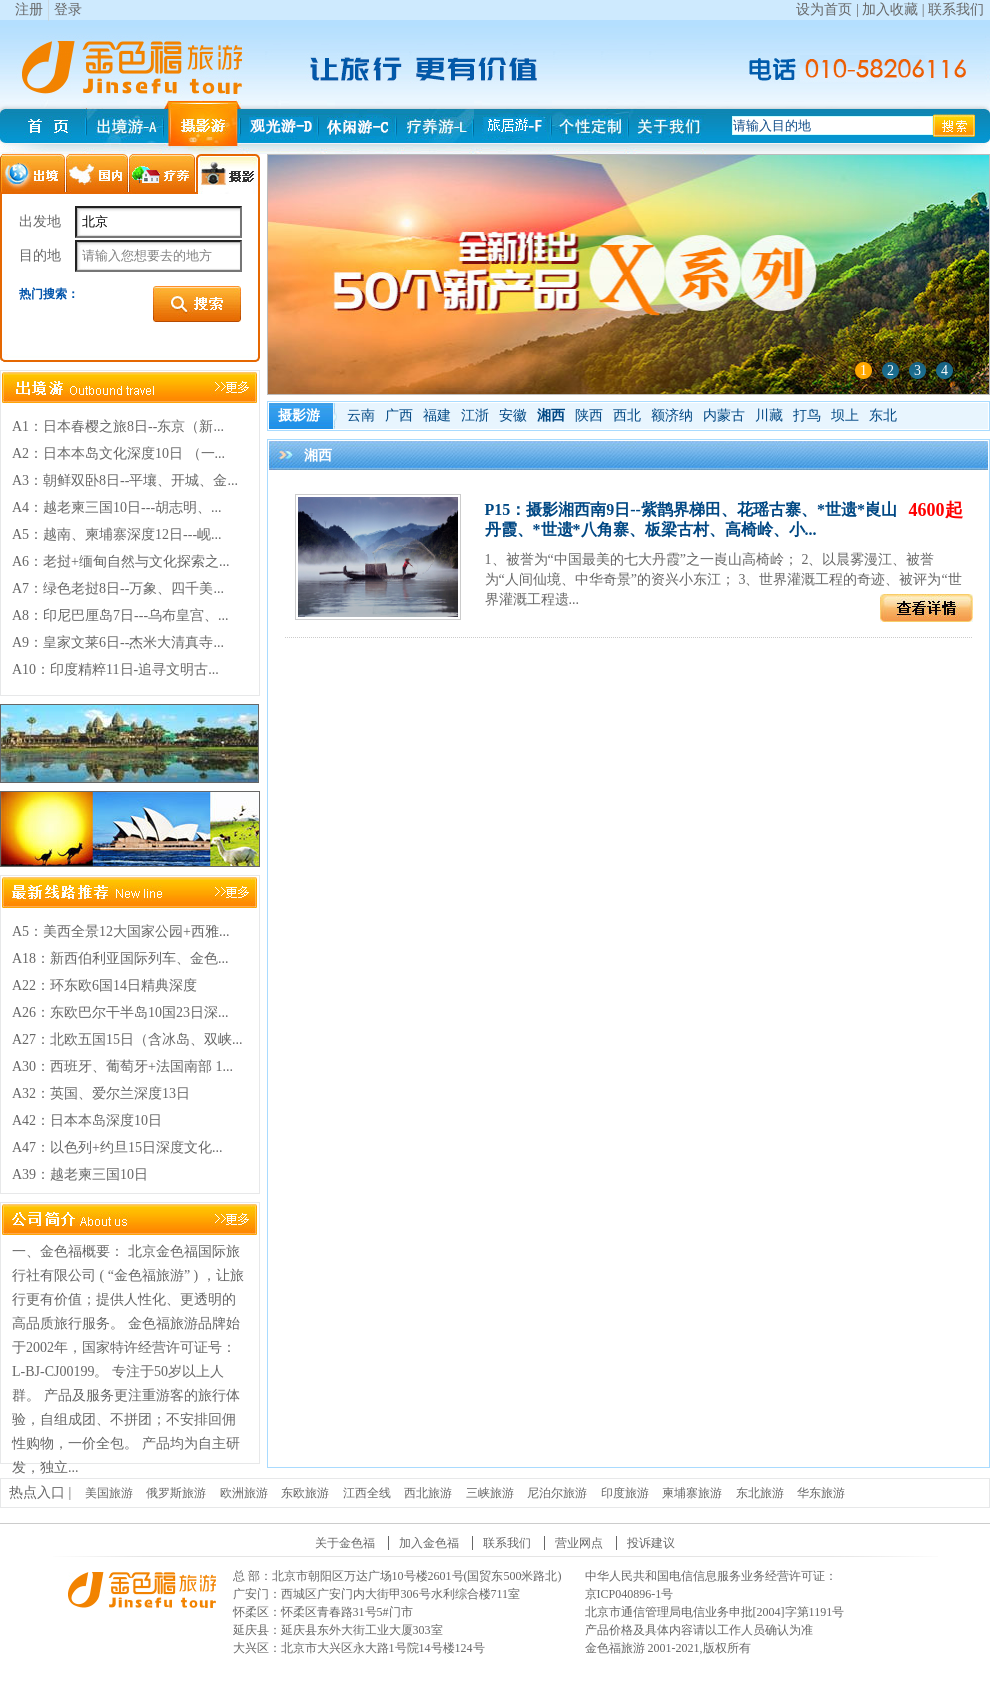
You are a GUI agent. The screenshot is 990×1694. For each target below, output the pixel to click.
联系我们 (956, 9)
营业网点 (579, 1543)
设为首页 (824, 9)
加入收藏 (890, 9)
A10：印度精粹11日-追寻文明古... (115, 669)
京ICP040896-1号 (629, 1594)
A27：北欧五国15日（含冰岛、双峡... (127, 1039)
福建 (437, 415)
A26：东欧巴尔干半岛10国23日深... (120, 1012)
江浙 (475, 415)
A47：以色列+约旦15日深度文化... (117, 1147)
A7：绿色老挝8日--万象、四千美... (118, 588)
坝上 (845, 415)
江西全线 (367, 1493)
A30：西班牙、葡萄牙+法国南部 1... (122, 1066)
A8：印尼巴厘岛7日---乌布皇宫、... (120, 615)
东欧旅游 (305, 1493)
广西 (399, 415)
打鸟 (807, 415)
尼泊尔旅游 (557, 1493)
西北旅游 (428, 1493)
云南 (361, 415)
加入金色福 (429, 1543)
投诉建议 (651, 1543)
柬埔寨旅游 (692, 1493)
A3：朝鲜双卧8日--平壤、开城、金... (125, 480)
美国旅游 (109, 1493)
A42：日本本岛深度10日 (87, 1120)
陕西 (589, 415)
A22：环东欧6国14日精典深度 (104, 985)
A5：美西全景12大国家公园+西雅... (121, 931)
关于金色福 (345, 1543)
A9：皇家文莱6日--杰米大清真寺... (118, 642)
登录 (68, 9)
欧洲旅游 (244, 1493)
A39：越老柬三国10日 (80, 1174)
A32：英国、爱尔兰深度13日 (101, 1093)
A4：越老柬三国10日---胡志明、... (117, 507)
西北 (627, 415)
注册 (29, 9)
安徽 (513, 415)
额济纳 (672, 415)
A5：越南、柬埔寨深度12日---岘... (117, 534)
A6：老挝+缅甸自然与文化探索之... (121, 561)
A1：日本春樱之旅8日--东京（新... (118, 426)
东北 (883, 415)
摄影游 (299, 415)
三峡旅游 (490, 1493)
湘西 (551, 415)
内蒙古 (724, 415)
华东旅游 (821, 1493)
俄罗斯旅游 (176, 1493)
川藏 (769, 415)
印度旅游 (625, 1493)
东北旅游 (760, 1493)
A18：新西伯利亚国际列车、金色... (120, 958)
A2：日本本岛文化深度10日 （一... (118, 453)
